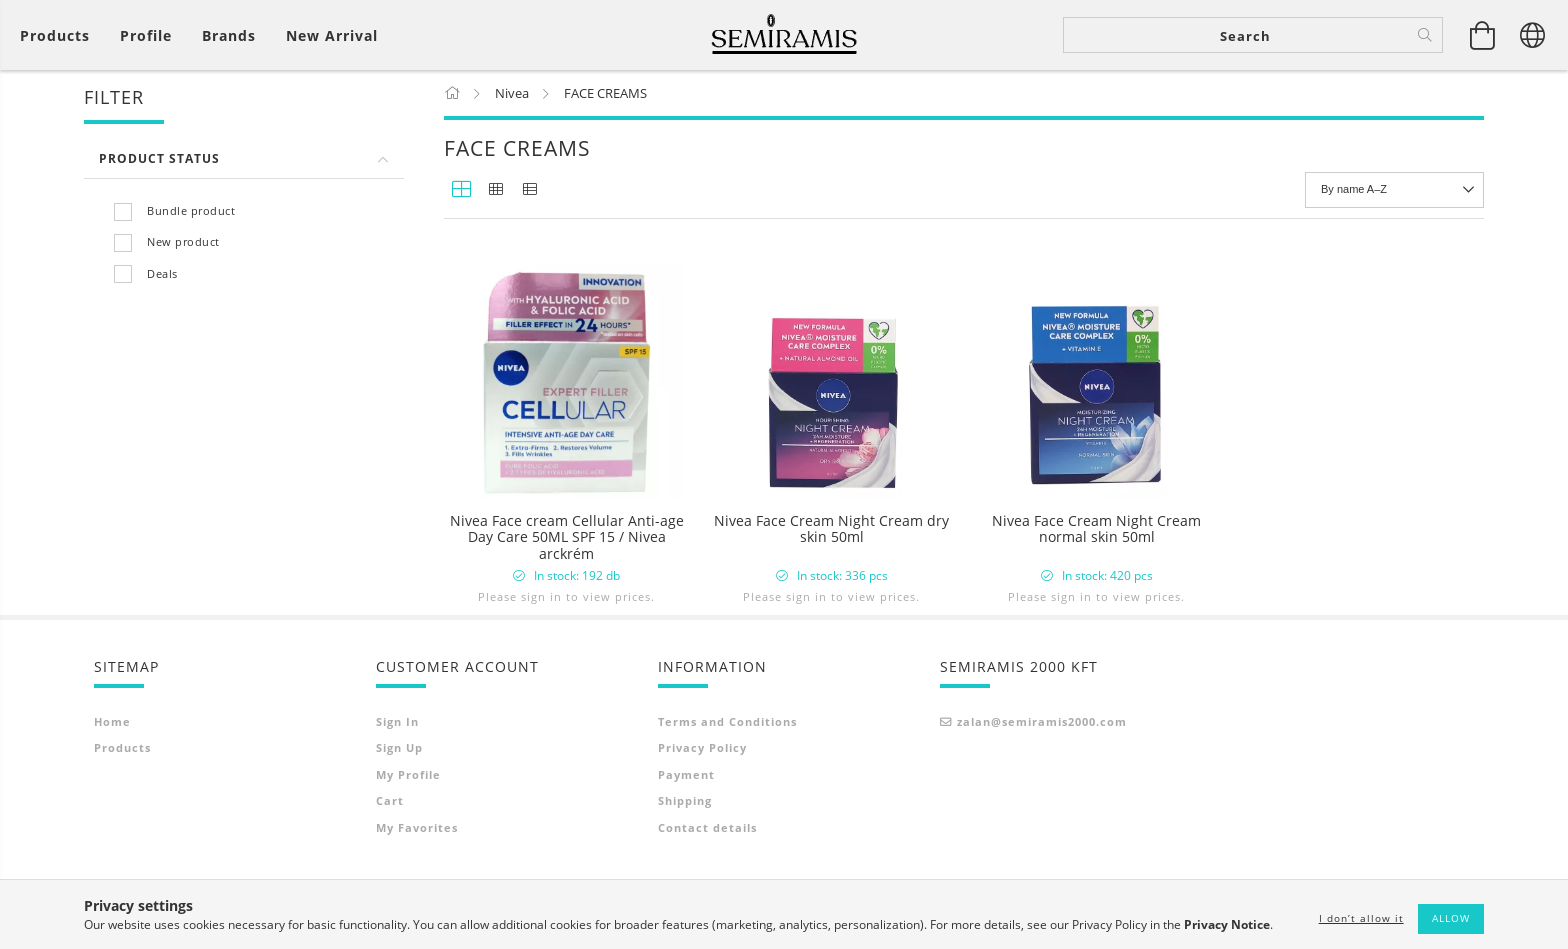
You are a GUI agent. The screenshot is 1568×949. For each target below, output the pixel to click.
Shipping (685, 863)
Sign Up (399, 810)
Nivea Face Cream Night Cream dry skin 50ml (831, 531)
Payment (686, 837)
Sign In (397, 784)
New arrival (332, 35)
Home (112, 784)
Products (122, 810)
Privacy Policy (702, 810)
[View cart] (1483, 35)
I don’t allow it (1361, 918)
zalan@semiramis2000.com (1042, 784)
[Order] (1394, 191)
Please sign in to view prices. (566, 597)
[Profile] (146, 35)
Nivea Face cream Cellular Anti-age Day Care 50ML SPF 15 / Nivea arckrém (567, 538)
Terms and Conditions (727, 784)
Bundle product (191, 211)
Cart (390, 863)
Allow (1451, 918)
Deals (162, 274)
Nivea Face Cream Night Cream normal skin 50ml (1096, 531)
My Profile (408, 837)
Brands (229, 35)
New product (183, 243)
